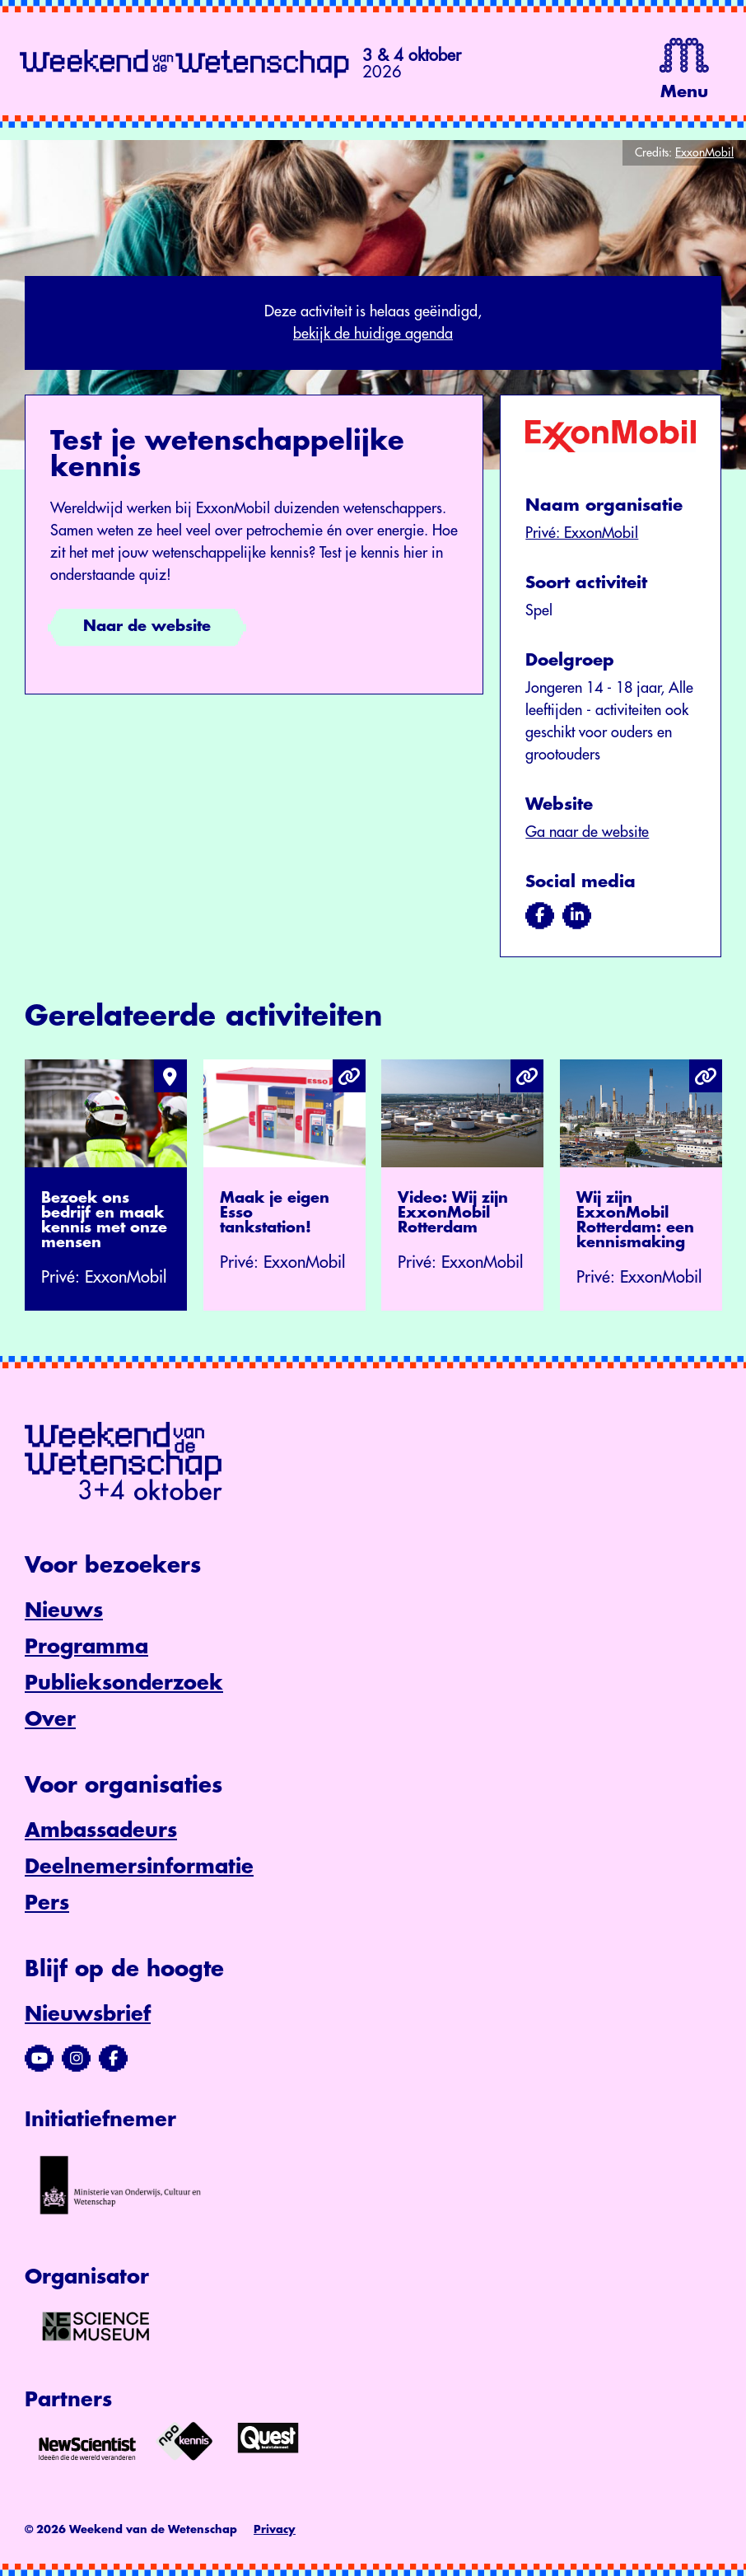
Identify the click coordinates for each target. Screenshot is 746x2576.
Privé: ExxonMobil (581, 533)
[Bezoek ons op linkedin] (576, 915)
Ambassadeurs (101, 1830)
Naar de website (147, 626)
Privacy (275, 2529)
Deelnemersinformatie (139, 1867)
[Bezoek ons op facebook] (539, 915)
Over (50, 1719)
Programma (86, 1647)
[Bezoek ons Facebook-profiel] (113, 2058)
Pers (47, 1903)
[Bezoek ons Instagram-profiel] (76, 2058)
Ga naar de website (587, 832)
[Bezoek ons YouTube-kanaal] (39, 2058)
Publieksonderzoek (124, 1683)
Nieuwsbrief (88, 2014)
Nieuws (64, 1610)
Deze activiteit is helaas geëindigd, (373, 324)
